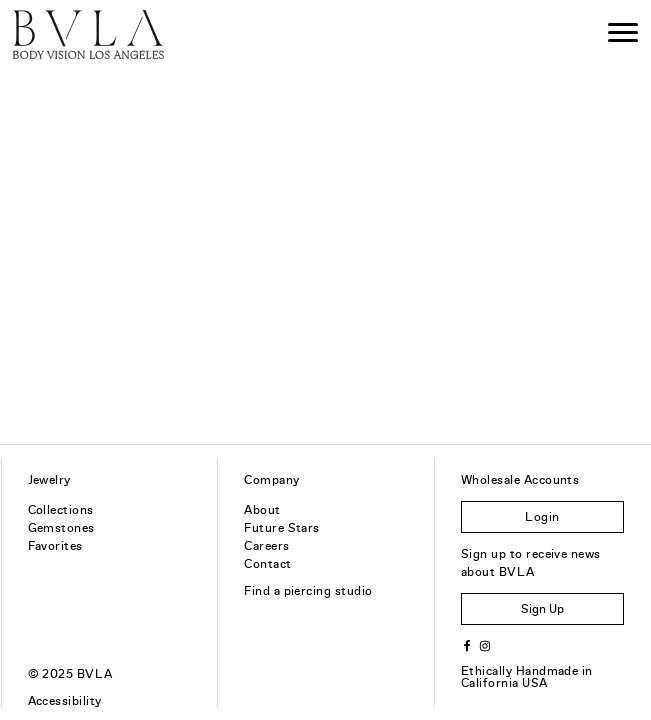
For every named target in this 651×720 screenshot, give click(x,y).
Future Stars (282, 528)
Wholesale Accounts (520, 480)
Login (542, 517)
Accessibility (65, 701)
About (262, 510)
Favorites (55, 546)
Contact (267, 564)
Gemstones (61, 528)
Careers (266, 546)
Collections (61, 510)
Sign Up (542, 609)
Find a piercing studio (308, 591)
